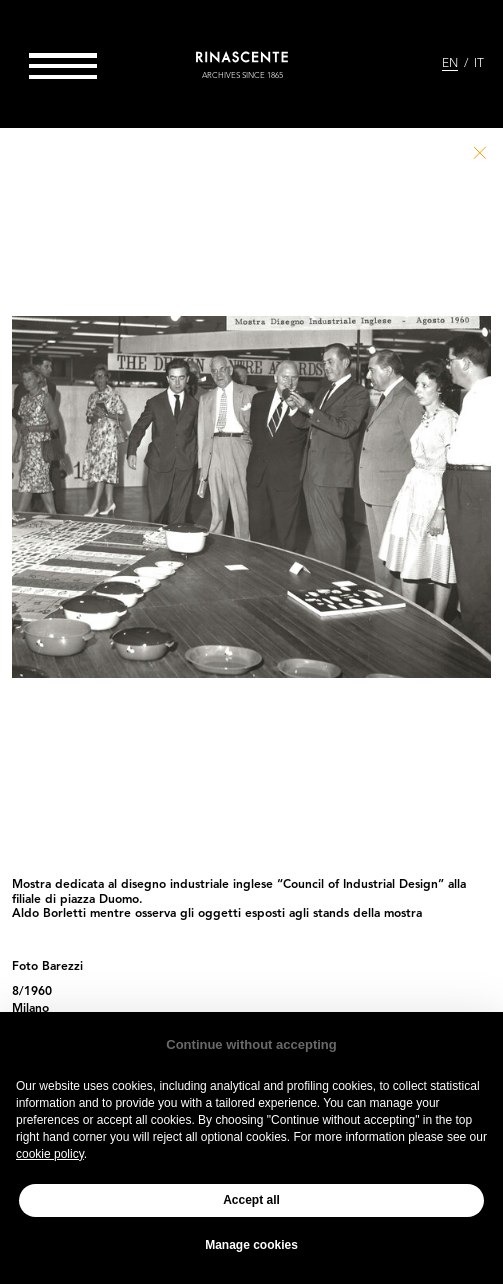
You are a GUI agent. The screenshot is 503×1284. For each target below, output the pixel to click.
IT (479, 64)
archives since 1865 (242, 76)
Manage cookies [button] (251, 1245)
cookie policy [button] (50, 1154)
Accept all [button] (251, 1200)
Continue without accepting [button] (251, 1044)
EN (450, 64)
